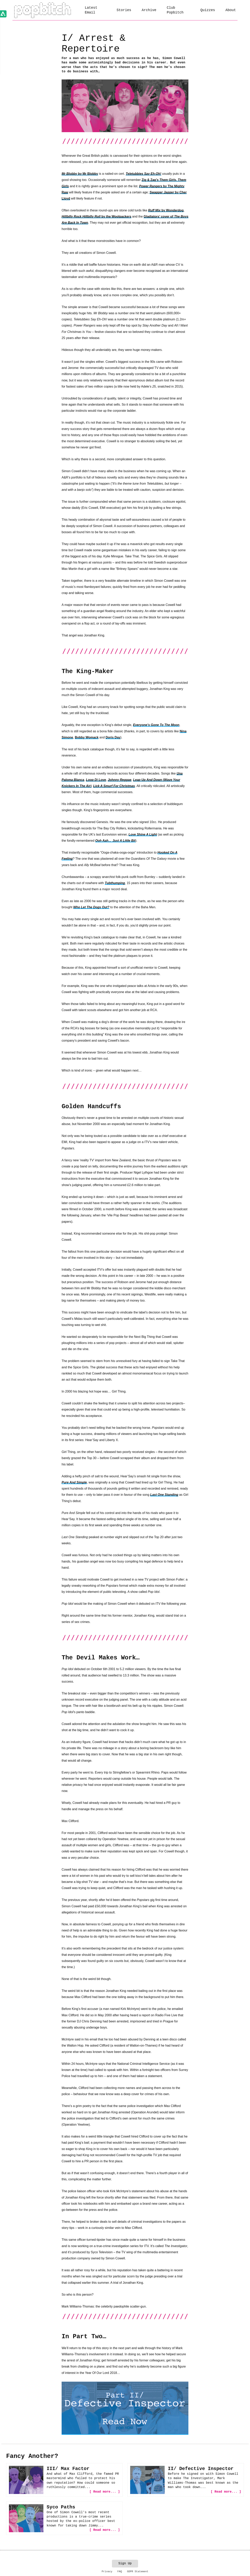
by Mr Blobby (80, 173)
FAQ (119, 2571)
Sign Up (125, 2563)
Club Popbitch (175, 10)
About (230, 10)
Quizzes (207, 10)
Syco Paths (61, 2507)
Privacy (107, 2571)
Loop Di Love (96, 779)
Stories (123, 10)
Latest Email (91, 10)
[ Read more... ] (105, 2492)
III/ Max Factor (68, 2468)
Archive (149, 10)
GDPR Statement (137, 2571)
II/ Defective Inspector (200, 2468)
